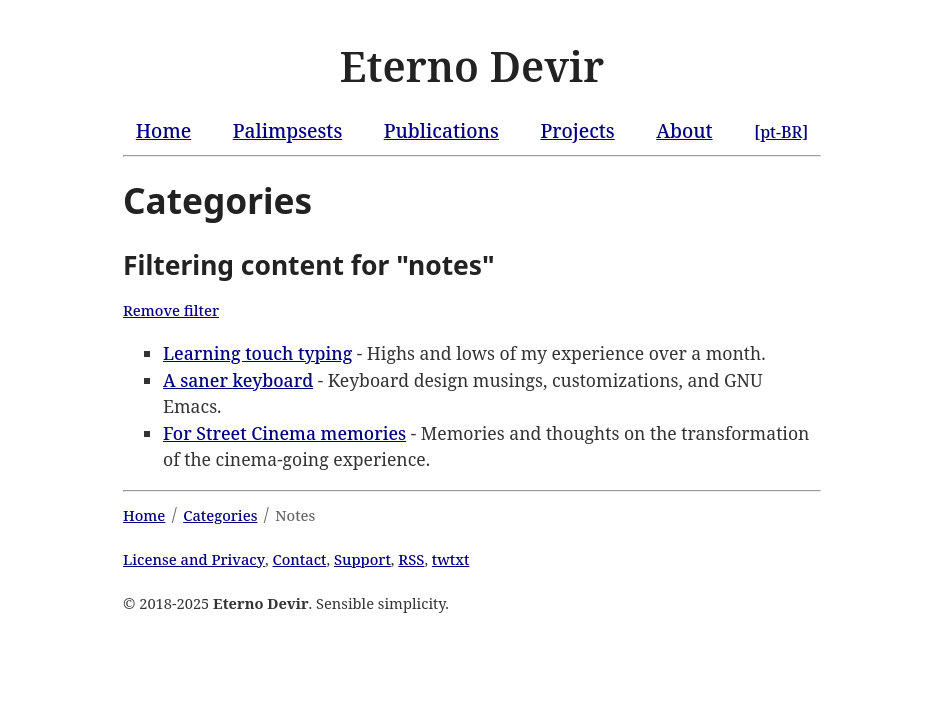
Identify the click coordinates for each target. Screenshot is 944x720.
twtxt (451, 559)
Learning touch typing (257, 353)
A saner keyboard (238, 380)
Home (163, 130)
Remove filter (171, 310)
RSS (411, 559)
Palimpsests (287, 130)
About (684, 130)
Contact (300, 559)
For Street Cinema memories (284, 433)
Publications (441, 130)
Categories (220, 515)
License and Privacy (194, 559)
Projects (577, 130)
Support (362, 559)
